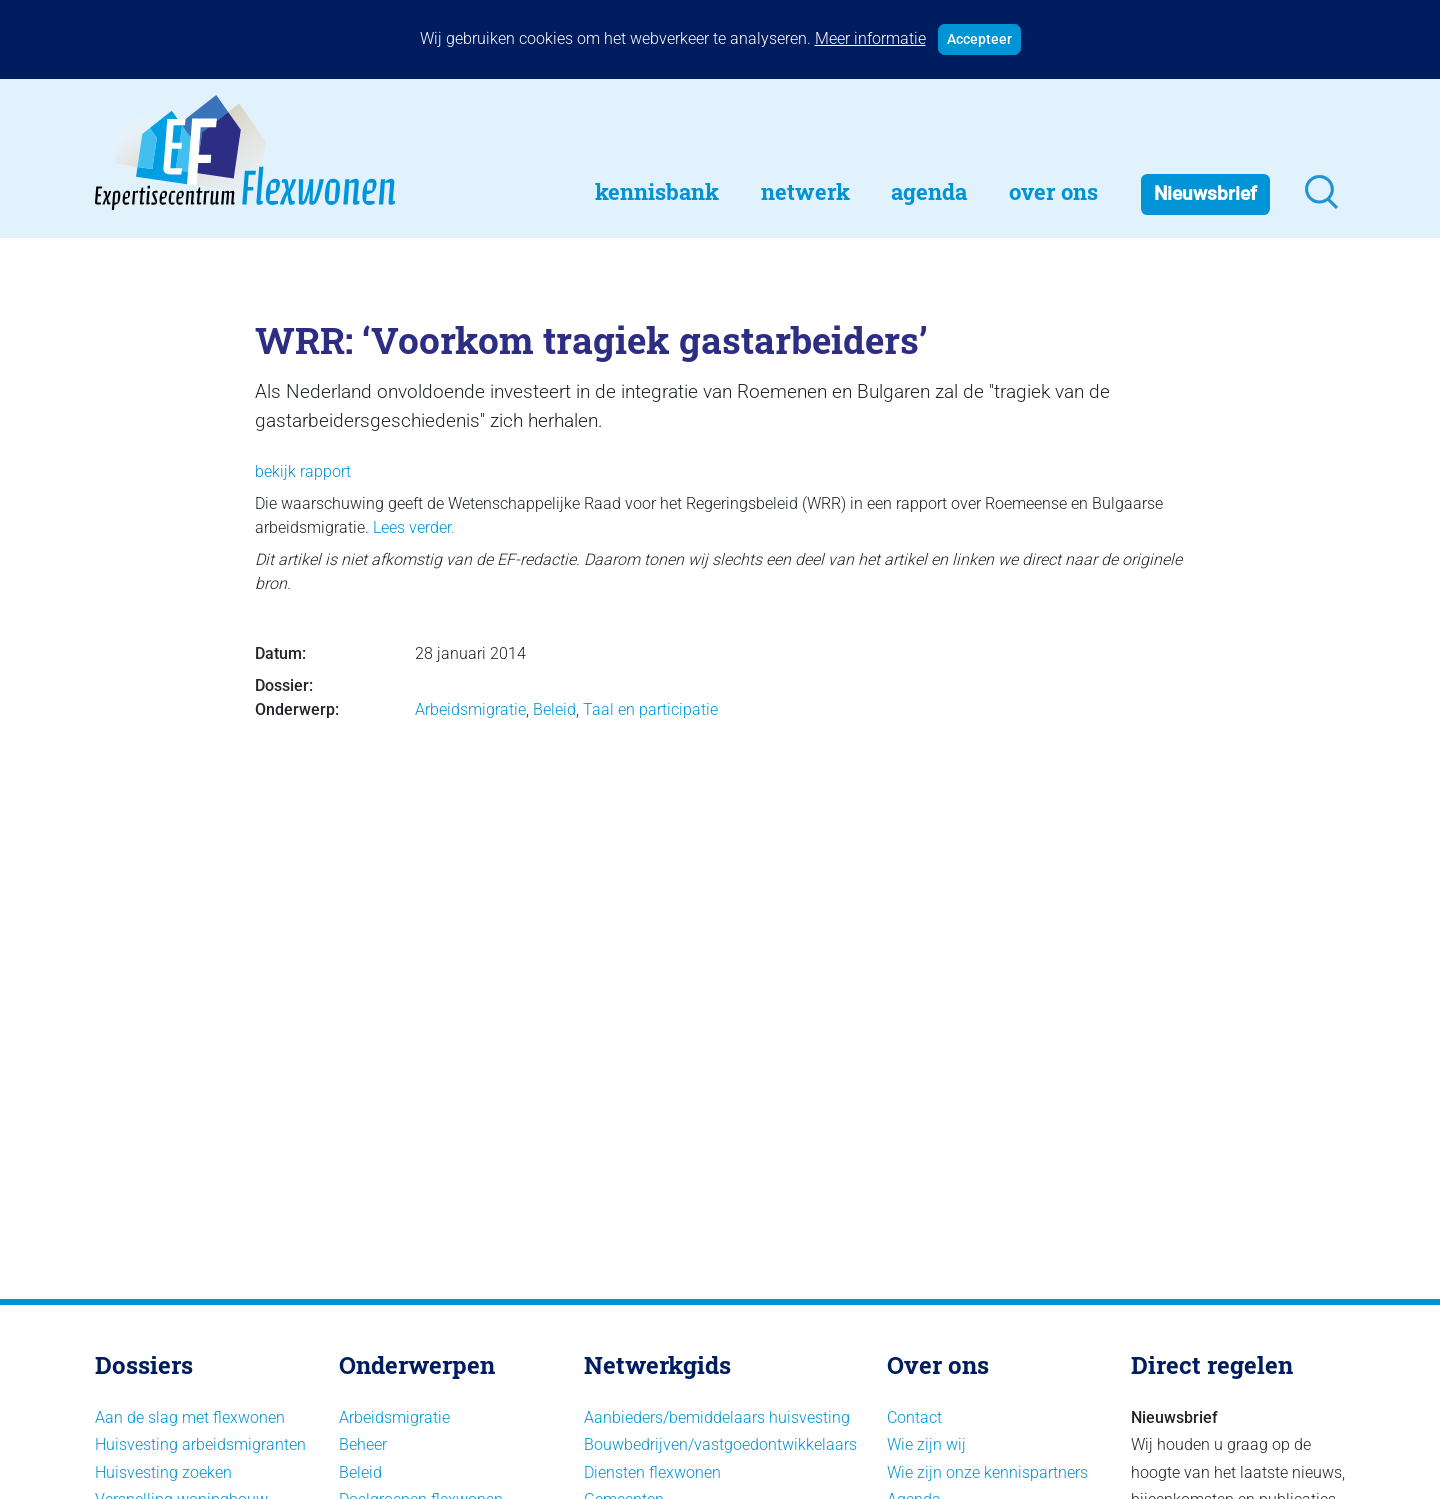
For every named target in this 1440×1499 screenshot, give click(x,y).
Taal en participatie (650, 709)
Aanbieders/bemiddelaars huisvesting (717, 1417)
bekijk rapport (303, 471)
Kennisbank (657, 191)
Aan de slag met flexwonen (190, 1417)
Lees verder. (414, 527)
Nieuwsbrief (1205, 193)
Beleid (554, 709)
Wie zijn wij (926, 1444)
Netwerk (805, 191)
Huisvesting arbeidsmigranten (200, 1444)
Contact (914, 1417)
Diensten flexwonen (652, 1472)
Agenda (929, 191)
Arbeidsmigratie (470, 709)
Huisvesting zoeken (163, 1472)
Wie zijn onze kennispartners (987, 1472)
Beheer (363, 1444)
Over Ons (1053, 191)
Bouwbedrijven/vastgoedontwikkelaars (720, 1444)
